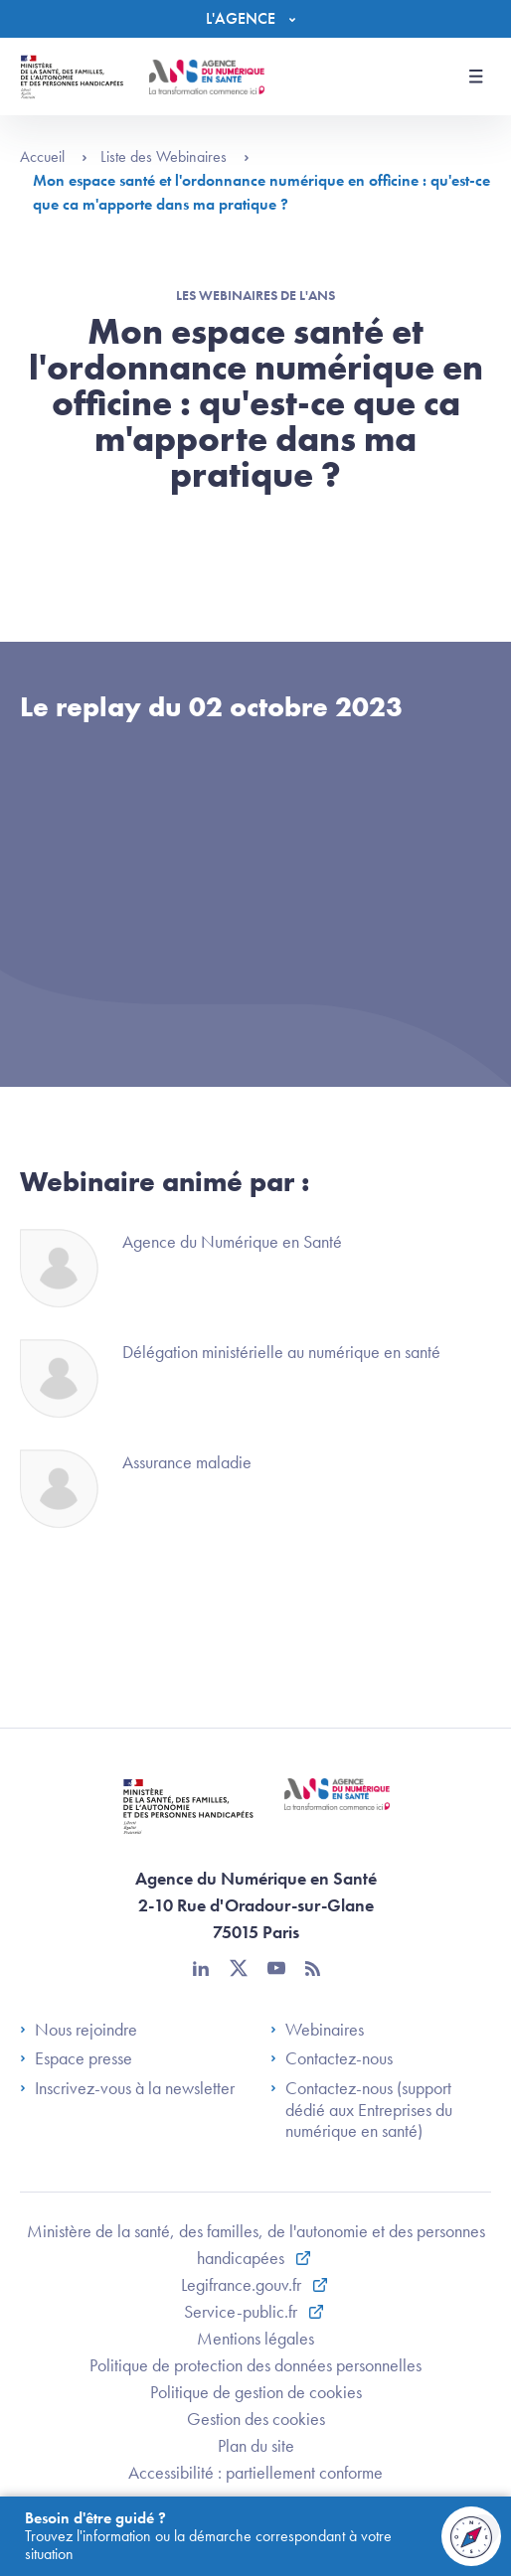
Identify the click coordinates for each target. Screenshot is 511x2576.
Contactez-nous (331, 2058)
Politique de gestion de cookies (256, 2391)
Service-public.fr (242, 2311)
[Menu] (255, 19)
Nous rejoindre (78, 2030)
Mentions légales (255, 2338)
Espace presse (76, 2058)
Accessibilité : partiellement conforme (255, 2472)
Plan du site (256, 2445)
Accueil (53, 156)
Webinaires (317, 2030)
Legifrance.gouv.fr (243, 2284)
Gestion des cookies (256, 2418)
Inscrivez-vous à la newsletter (127, 2088)
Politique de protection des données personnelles (255, 2364)
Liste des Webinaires (175, 156)
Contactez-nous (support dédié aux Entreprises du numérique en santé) (361, 2109)
